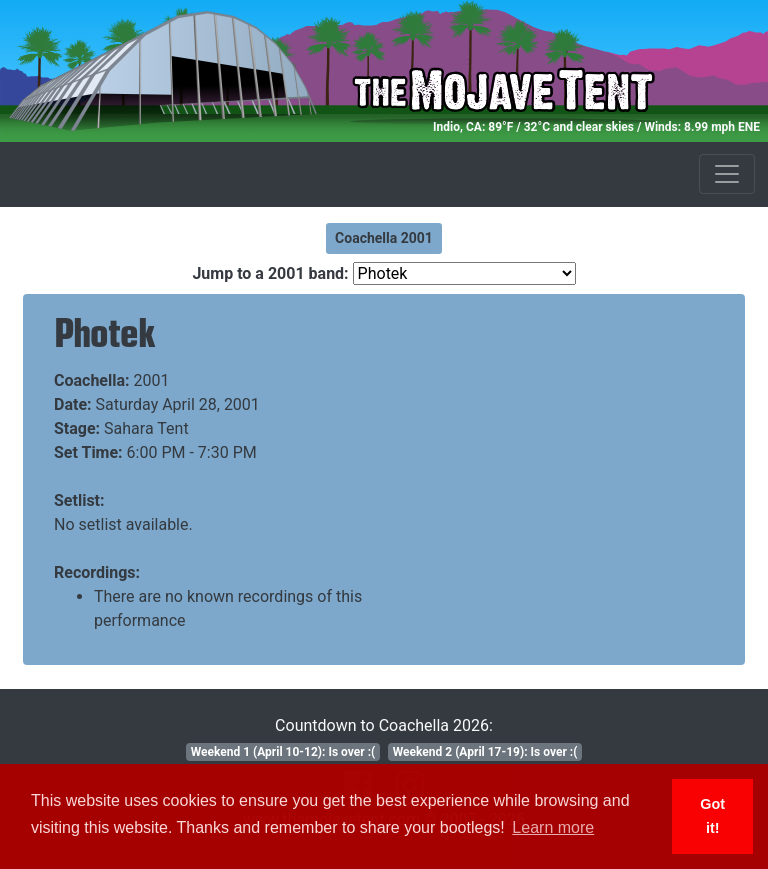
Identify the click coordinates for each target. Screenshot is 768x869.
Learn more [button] (553, 827)
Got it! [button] (712, 816)
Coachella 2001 (384, 238)
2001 (152, 380)
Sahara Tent (146, 428)
